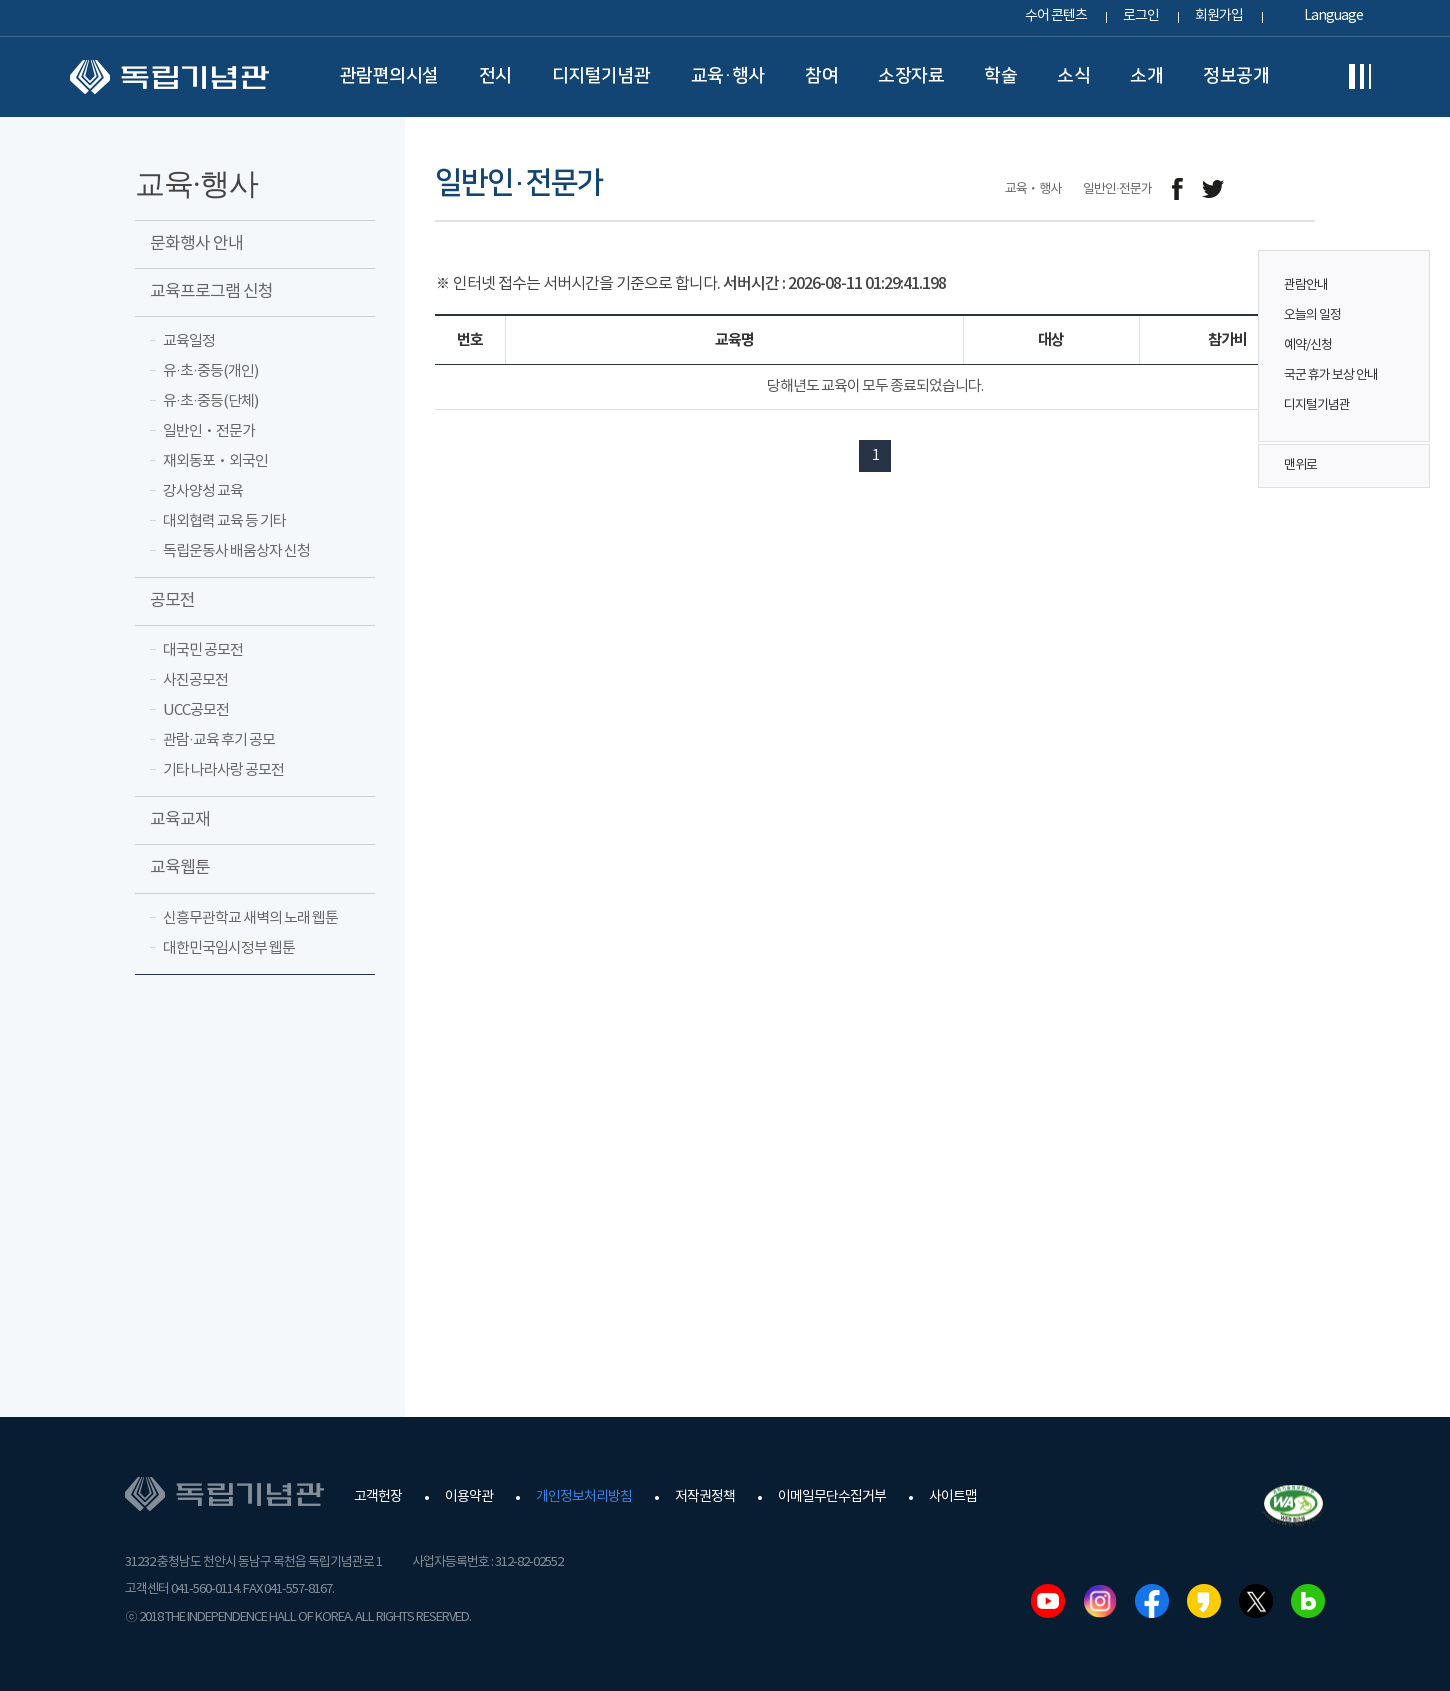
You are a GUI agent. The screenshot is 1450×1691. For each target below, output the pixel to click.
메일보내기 (1257, 189)
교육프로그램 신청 (211, 292)
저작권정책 (705, 1497)
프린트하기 (1302, 189)
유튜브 (1048, 1601)
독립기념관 (169, 77)
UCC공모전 (196, 710)
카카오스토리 (1204, 1601)
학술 (1000, 76)
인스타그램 (1100, 1601)
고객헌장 (378, 1497)
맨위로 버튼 (1404, 466)
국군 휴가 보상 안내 (1331, 375)
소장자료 (911, 76)
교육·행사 (728, 76)
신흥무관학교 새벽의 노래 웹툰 (250, 918)
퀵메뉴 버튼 (1404, 332)
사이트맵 (953, 1497)
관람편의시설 (389, 76)
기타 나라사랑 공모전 (223, 770)
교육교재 (180, 820)
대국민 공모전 (203, 650)
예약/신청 (1308, 345)
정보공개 (1236, 76)
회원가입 (1219, 16)
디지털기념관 (601, 76)
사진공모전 (195, 680)
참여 (821, 76)
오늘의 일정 (1312, 315)
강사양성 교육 (203, 491)
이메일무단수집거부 (832, 1497)
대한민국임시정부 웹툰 (229, 948)
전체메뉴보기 (1360, 77)
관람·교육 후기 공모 (219, 740)
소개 (1146, 76)
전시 (495, 76)
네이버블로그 (1308, 1601)
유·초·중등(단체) (210, 401)
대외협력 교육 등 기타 (224, 521)
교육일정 (189, 341)
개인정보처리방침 (584, 1497)
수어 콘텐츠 (1056, 16)
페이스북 (1152, 1601)
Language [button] (1333, 16)
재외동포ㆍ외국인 (215, 461)
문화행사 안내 (196, 244)
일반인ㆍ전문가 (209, 431)
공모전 (172, 601)
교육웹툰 (180, 868)
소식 (1073, 76)
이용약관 (469, 1497)
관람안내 (1306, 285)
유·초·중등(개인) (210, 371)
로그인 (1141, 16)
